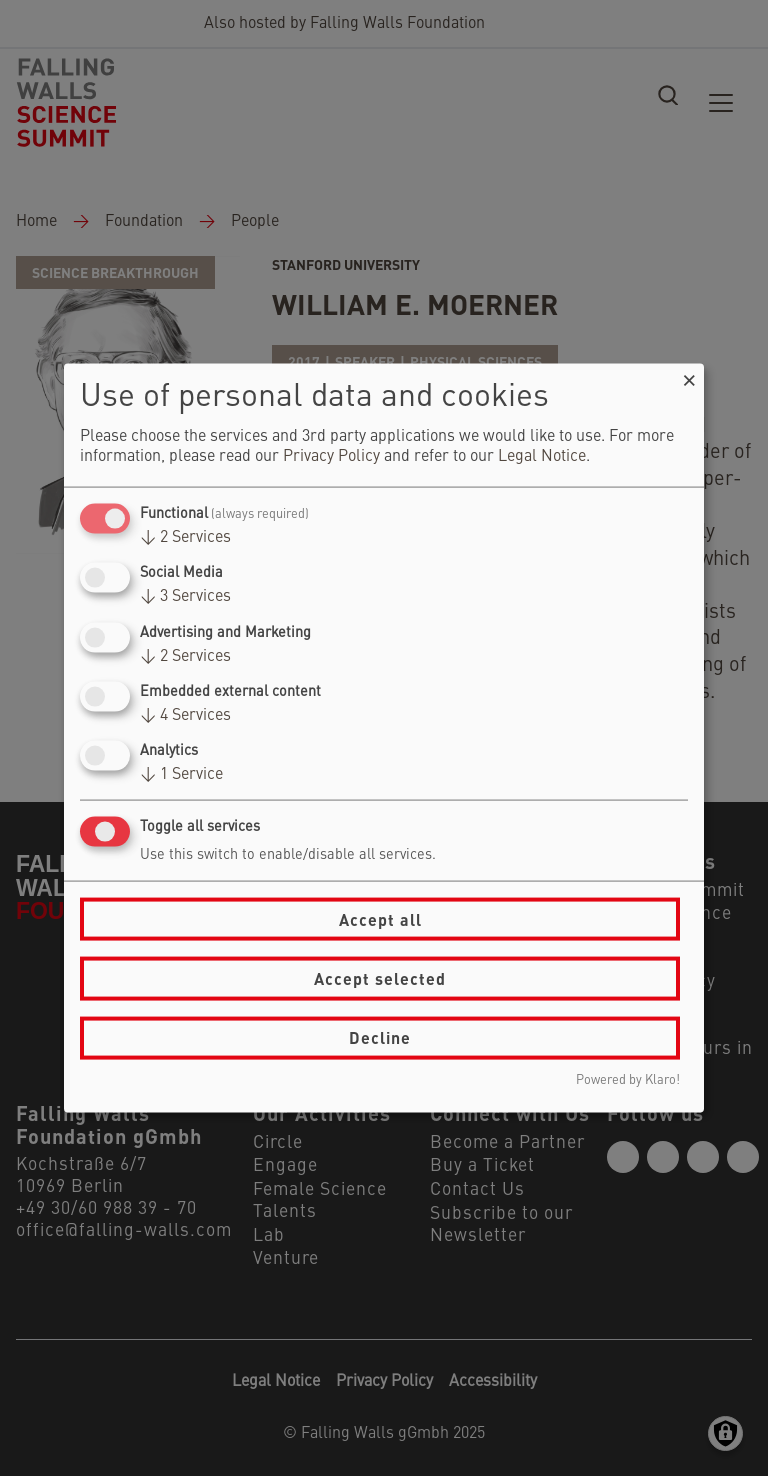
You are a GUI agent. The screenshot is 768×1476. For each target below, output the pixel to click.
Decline (380, 1037)
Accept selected (380, 978)
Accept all (380, 918)
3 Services (185, 597)
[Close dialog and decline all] (689, 376)
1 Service (181, 775)
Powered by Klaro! (628, 1079)
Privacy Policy (331, 457)
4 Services (185, 715)
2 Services (185, 538)
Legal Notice (542, 457)
